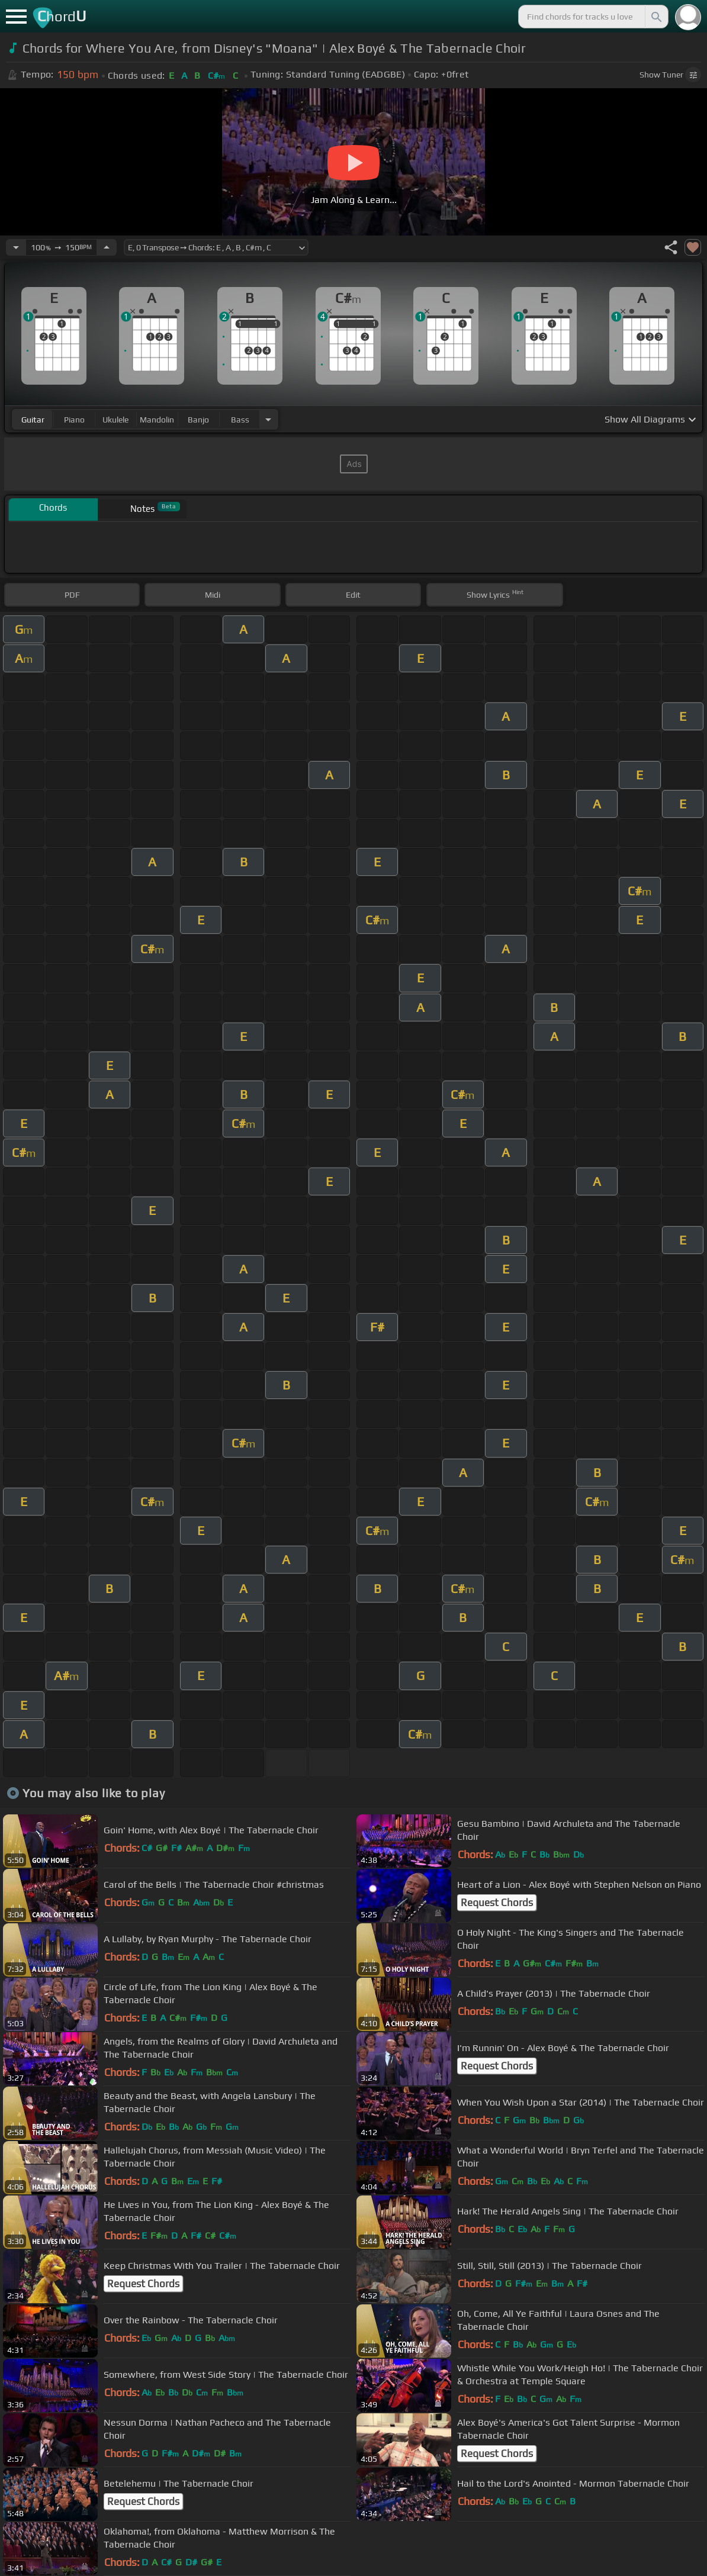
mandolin (157, 419)
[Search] (655, 16)
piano (74, 419)
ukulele (115, 419)
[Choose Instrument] (268, 419)
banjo (198, 419)
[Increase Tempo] (107, 247)
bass (240, 419)
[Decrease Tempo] (16, 247)
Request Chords (497, 1902)
